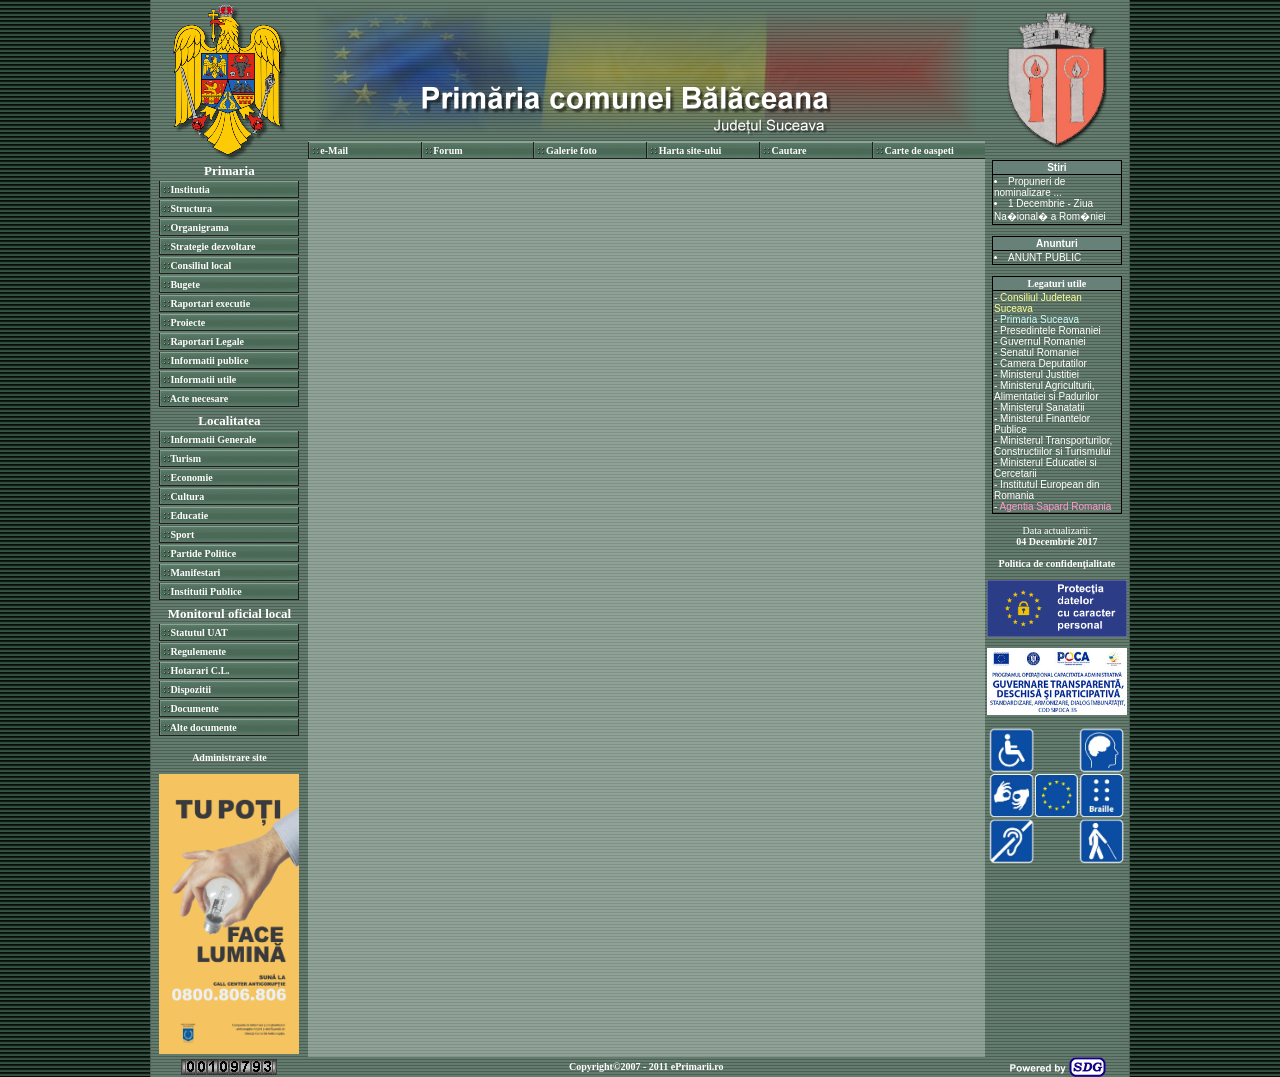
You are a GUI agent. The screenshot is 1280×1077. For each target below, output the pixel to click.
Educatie (189, 515)
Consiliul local (200, 265)
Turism (185, 458)
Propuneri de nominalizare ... (1029, 187)
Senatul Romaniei (1039, 352)
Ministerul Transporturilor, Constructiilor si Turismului (1053, 446)
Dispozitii (190, 689)
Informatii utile (203, 379)
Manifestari (195, 572)
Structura (191, 208)
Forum (447, 150)
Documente (194, 708)
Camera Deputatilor (1043, 363)
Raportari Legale (207, 341)
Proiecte (187, 322)
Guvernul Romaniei (1043, 341)
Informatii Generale (213, 439)
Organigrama (199, 227)
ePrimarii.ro (697, 1066)
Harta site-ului (690, 150)
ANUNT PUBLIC (1044, 257)
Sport (182, 534)
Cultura (187, 496)
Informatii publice (209, 360)
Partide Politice (203, 553)
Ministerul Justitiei (1039, 374)
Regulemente (198, 651)
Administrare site (229, 757)
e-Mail (334, 150)
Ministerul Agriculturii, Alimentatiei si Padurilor (1046, 391)
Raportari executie (210, 303)
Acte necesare (199, 398)
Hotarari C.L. (199, 670)
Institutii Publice (205, 591)
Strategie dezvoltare (212, 246)
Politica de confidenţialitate (1057, 563)
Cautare (789, 150)
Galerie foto (571, 150)
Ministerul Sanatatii (1042, 407)
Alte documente (203, 727)
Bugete (184, 284)
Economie (191, 477)
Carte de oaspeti (918, 150)
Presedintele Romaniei (1050, 330)
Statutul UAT (198, 632)
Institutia (189, 189)
